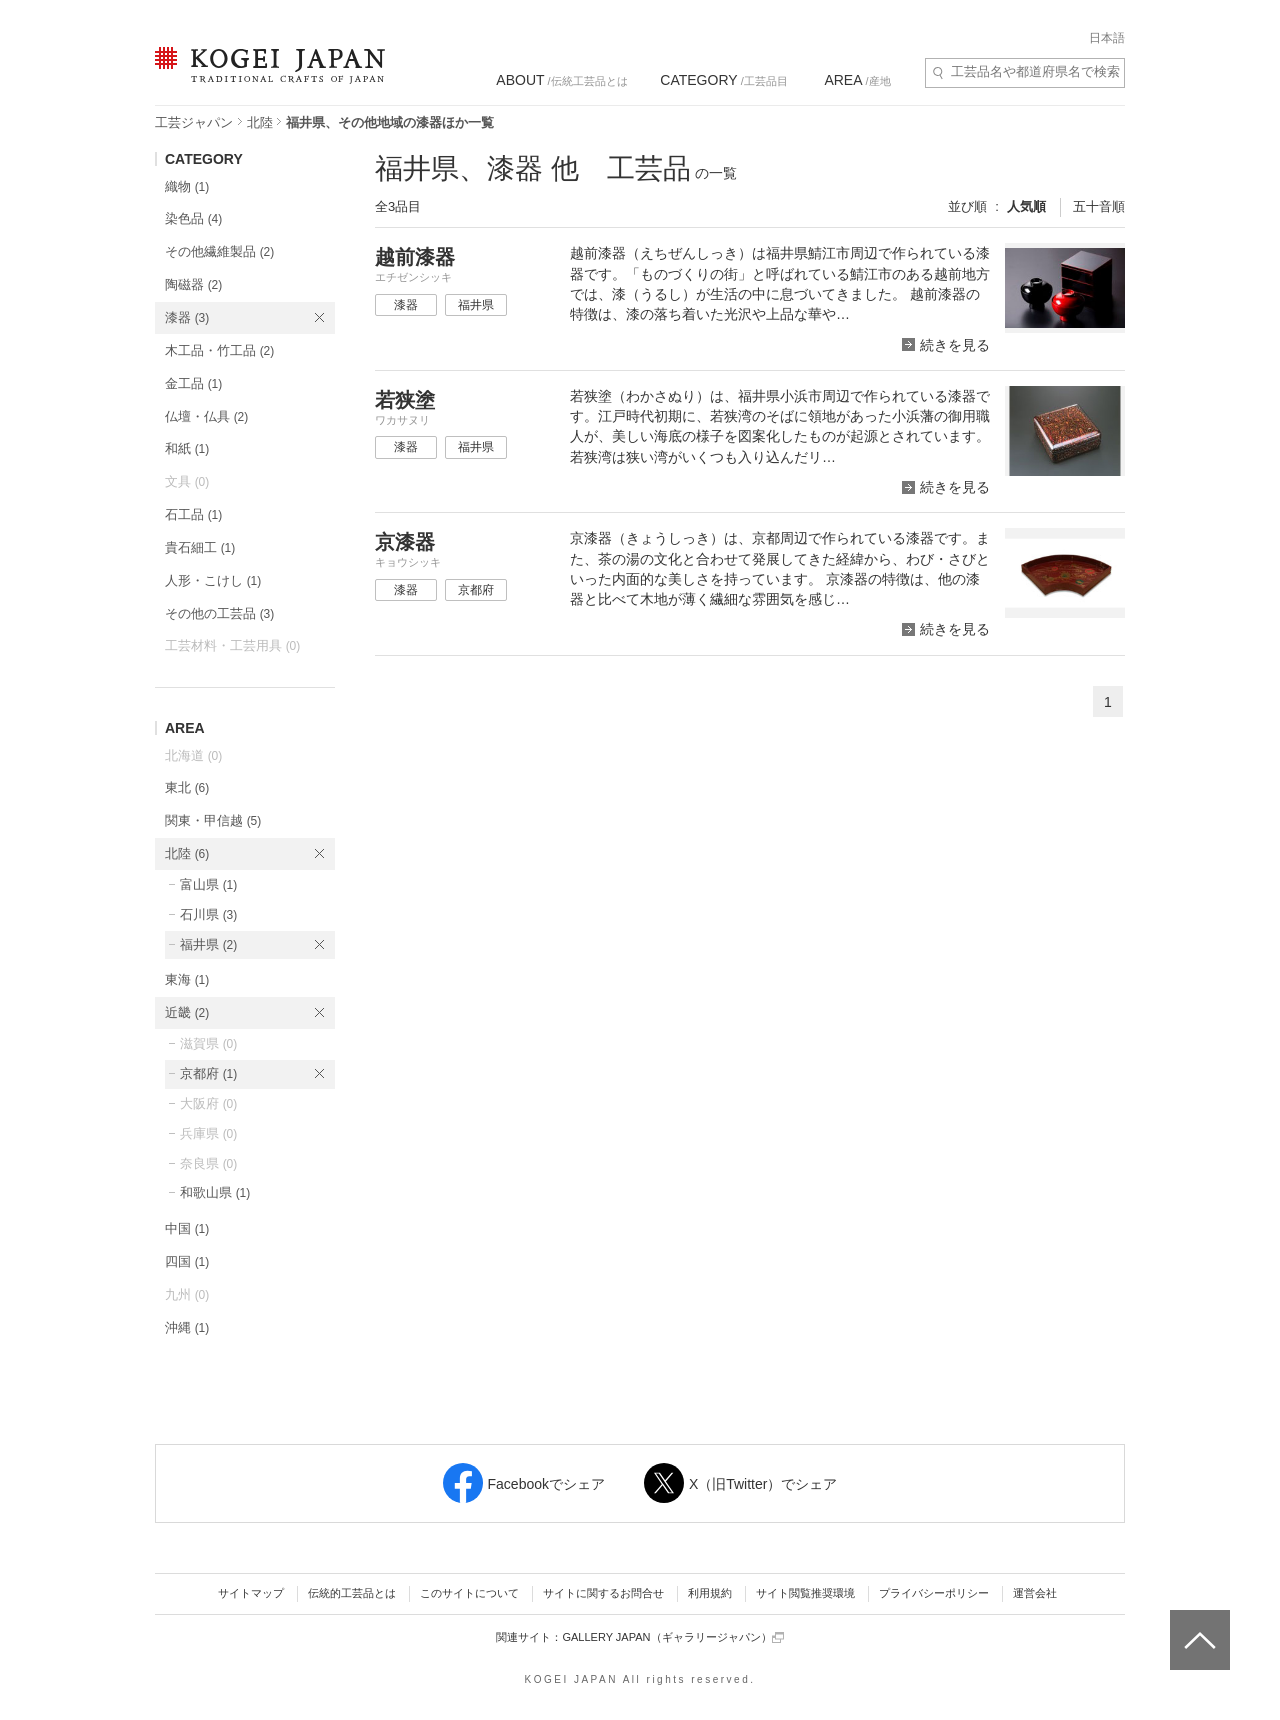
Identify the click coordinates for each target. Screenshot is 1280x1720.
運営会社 (1035, 1593)
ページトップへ (1197, 1625)
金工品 (193, 383)
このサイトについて (469, 1593)
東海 (187, 979)
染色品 (193, 218)
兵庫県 (208, 1133)
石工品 (193, 514)
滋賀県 (208, 1043)
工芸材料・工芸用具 (232, 645)
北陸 (260, 122)
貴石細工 (200, 547)
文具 (187, 481)
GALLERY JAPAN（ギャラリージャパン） (672, 1637)
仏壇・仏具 (206, 416)
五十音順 (1099, 206)
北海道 (193, 755)
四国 (187, 1261)
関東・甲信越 (213, 820)
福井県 (208, 944)
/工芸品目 (723, 80)
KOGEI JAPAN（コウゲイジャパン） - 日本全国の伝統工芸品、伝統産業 (266, 77)
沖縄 (187, 1327)
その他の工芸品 (219, 613)
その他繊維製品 (219, 251)
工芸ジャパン (194, 122)
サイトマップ (251, 1593)
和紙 (187, 448)
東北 (187, 787)
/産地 (857, 80)
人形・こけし (213, 580)
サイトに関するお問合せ (603, 1593)
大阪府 (208, 1103)
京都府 (208, 1073)
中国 (187, 1228)
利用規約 (710, 1593)
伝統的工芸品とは (352, 1593)
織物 (187, 186)
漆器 (187, 317)
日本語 (1107, 38)
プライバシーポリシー (934, 1593)
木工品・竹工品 (219, 350)
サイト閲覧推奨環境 (805, 1593)
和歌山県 (215, 1192)
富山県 (208, 884)
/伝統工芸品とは (561, 80)
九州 (187, 1294)
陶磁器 (193, 284)
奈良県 (208, 1163)
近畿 (187, 1012)
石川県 (208, 914)
